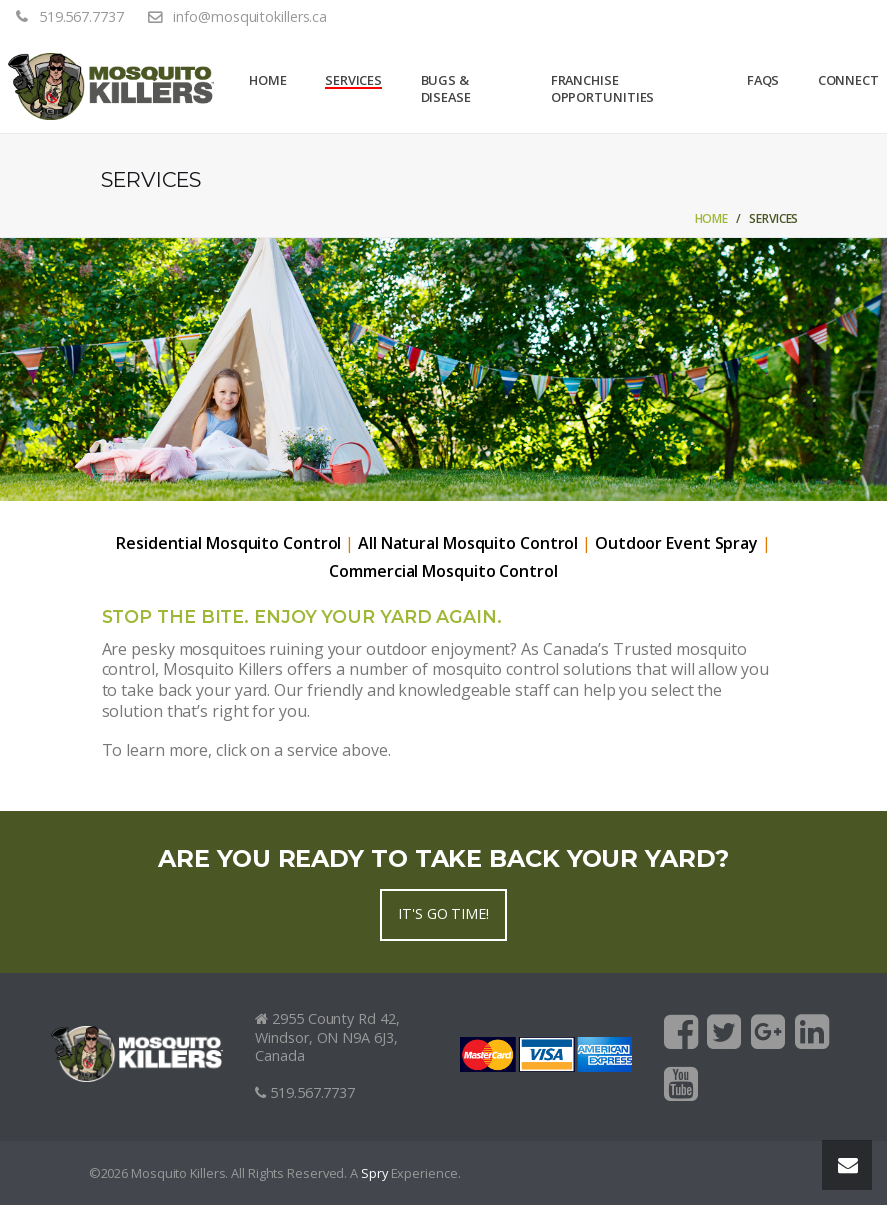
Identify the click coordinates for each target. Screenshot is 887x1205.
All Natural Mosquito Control (468, 543)
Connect (848, 80)
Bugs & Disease (446, 88)
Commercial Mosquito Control (443, 571)
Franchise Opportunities (603, 88)
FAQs (763, 80)
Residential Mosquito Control (228, 543)
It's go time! (443, 913)
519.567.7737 (81, 17)
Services (353, 80)
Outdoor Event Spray (676, 543)
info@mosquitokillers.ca (250, 17)
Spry (374, 1173)
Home (268, 80)
